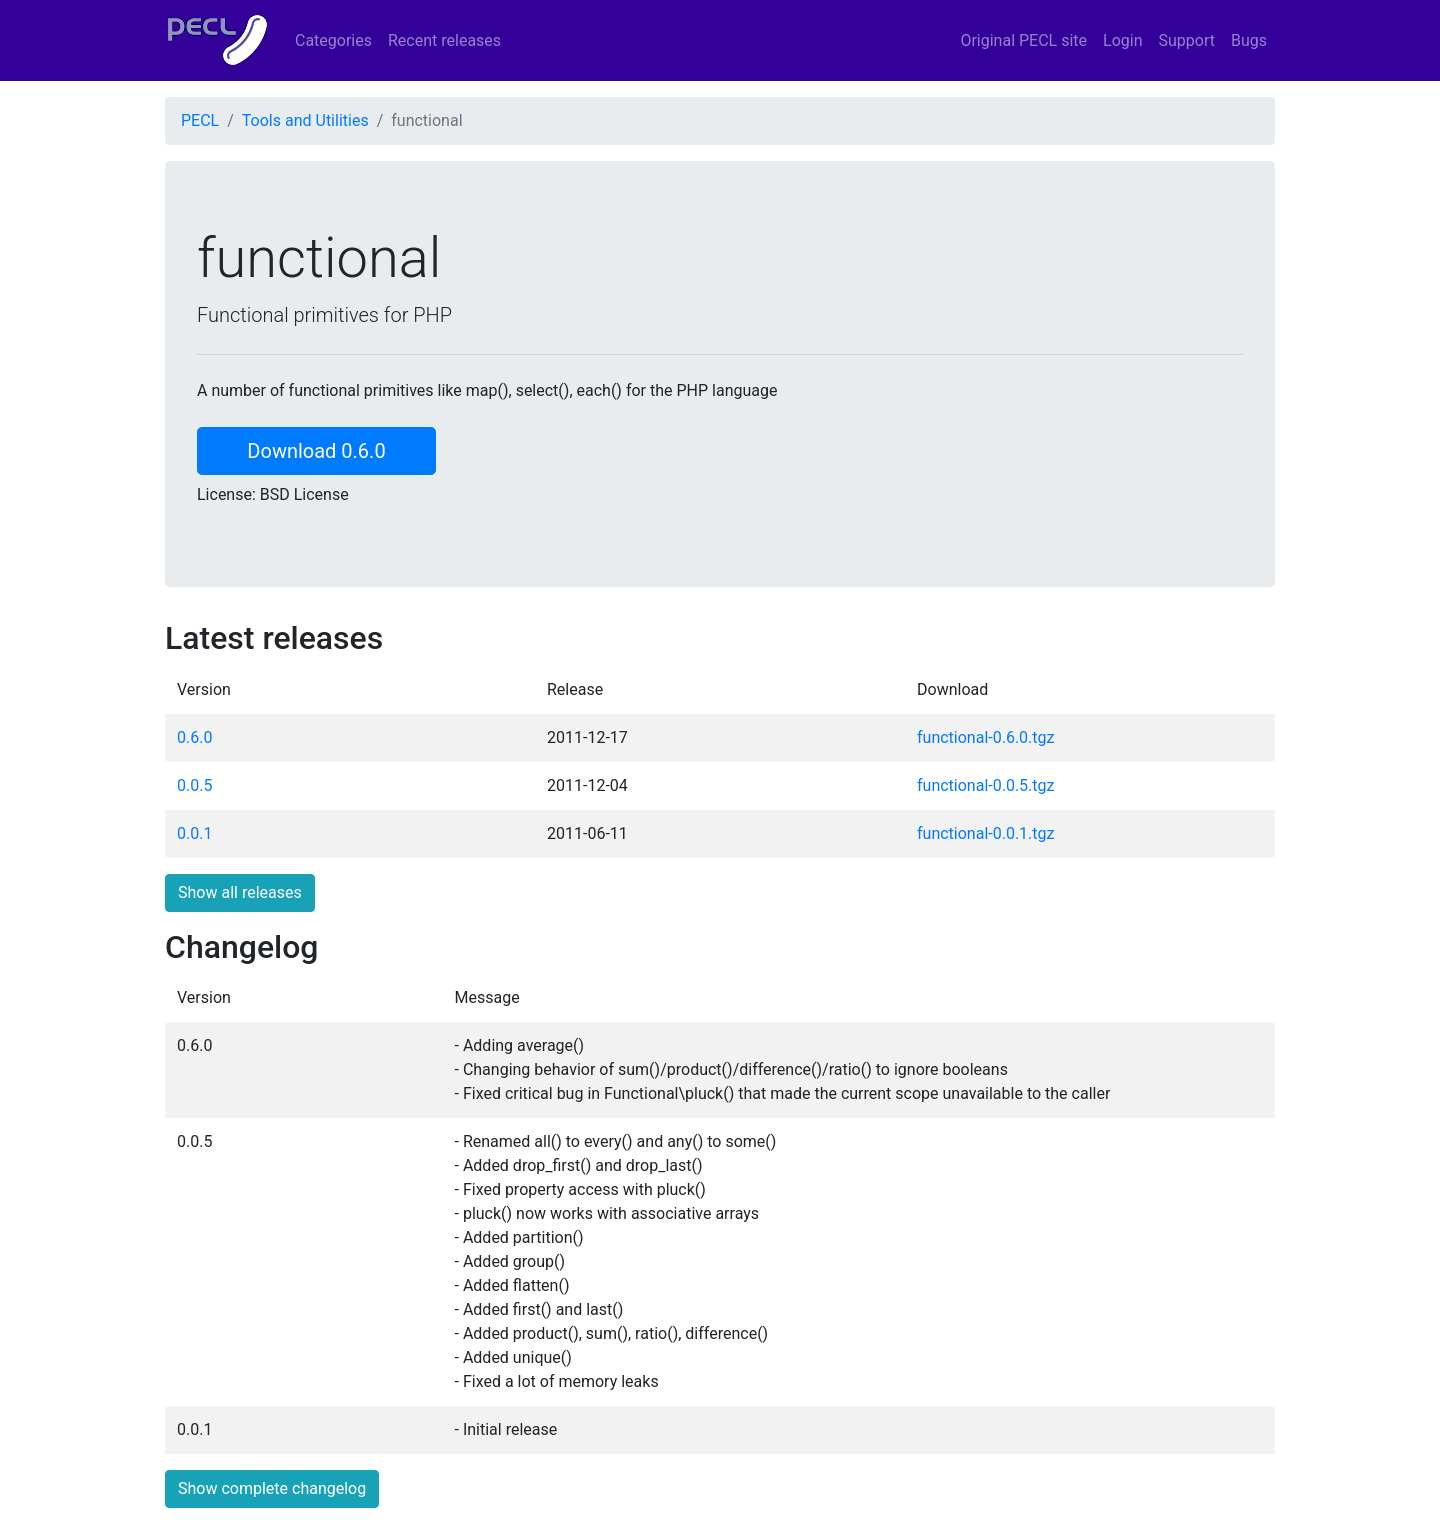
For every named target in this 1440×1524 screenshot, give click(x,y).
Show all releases (240, 892)
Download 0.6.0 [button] (316, 451)
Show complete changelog (272, 1488)
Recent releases (444, 40)
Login (1122, 40)
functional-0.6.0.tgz (985, 737)
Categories (333, 40)
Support (1187, 40)
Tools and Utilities (305, 120)
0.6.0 (194, 737)
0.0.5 (194, 785)
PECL (200, 120)
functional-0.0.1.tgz (985, 833)
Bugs (1249, 40)
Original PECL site (1023, 40)
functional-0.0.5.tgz (985, 785)
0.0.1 (194, 833)
